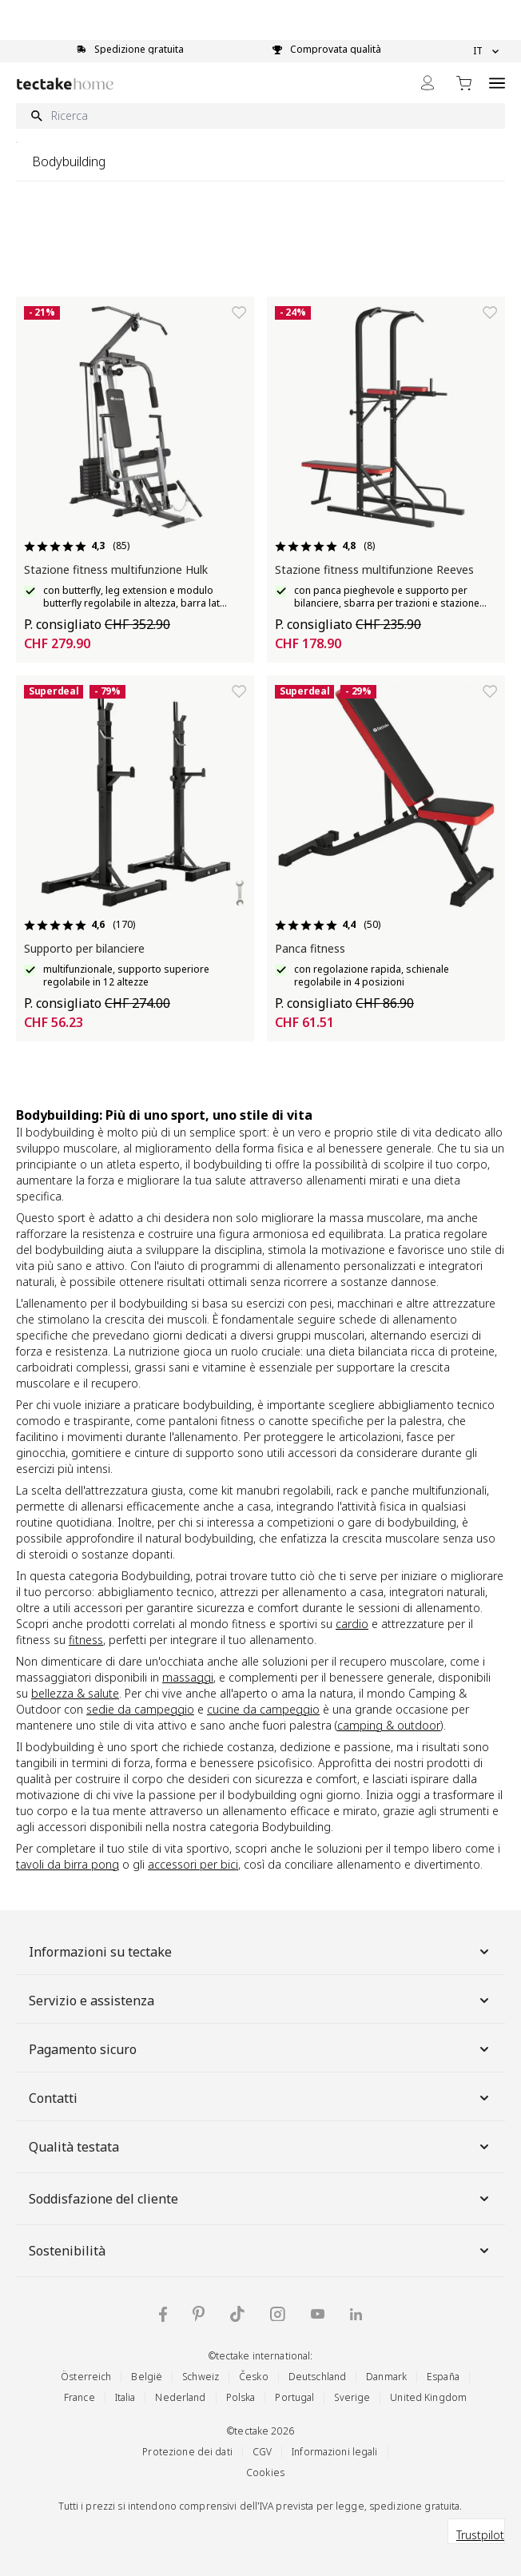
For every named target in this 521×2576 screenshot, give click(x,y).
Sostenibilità (260, 2250)
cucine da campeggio (263, 1709)
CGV (262, 2452)
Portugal (294, 2397)
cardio (352, 1623)
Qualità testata (260, 2147)
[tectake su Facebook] (163, 2314)
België (146, 2376)
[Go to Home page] (65, 83)
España (443, 2376)
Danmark (386, 2376)
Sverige (352, 2397)
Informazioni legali (334, 2452)
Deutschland (317, 2376)
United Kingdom (428, 2397)
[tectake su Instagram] (277, 2314)
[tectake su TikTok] (237, 2314)
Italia (125, 2397)
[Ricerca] (260, 116)
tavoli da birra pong (67, 1864)
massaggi (187, 1677)
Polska (241, 2397)
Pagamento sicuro (260, 2049)
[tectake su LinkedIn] (356, 2314)
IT (486, 51)
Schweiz (200, 2376)
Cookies (265, 2472)
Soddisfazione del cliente (260, 2199)
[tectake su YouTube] (317, 2314)
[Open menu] (497, 82)
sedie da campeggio (140, 1709)
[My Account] (427, 82)
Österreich (86, 2376)
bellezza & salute (75, 1693)
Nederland (180, 2397)
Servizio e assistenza (260, 2000)
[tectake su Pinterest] (199, 2314)
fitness (86, 1639)
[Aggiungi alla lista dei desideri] (239, 312)
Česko (253, 2376)
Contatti (260, 2098)
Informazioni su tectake (260, 1952)
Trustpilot (480, 2534)
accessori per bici (193, 1864)
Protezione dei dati (187, 2452)
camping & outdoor (388, 1725)
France (79, 2397)
